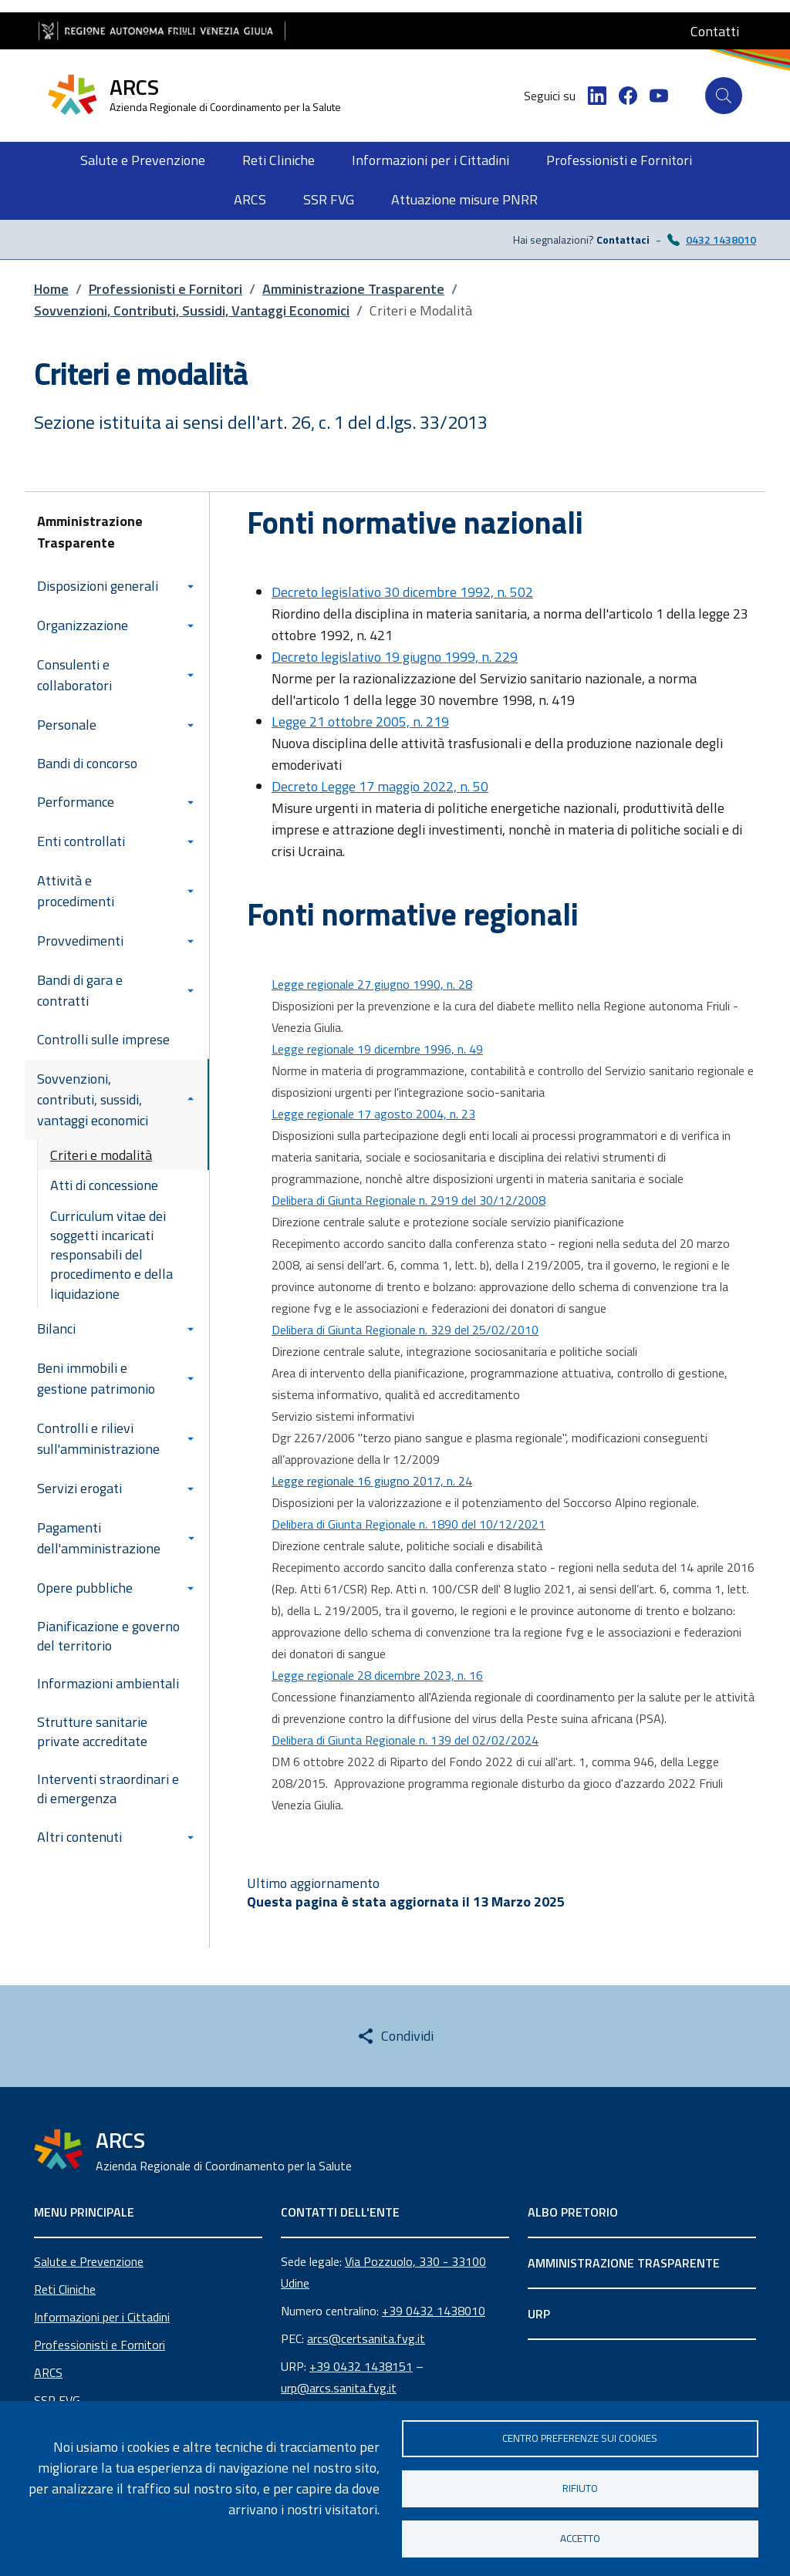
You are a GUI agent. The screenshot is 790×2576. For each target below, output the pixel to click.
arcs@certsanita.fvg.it (366, 2338)
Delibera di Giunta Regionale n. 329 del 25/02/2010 (405, 1329)
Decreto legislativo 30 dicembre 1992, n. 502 (402, 592)
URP (539, 2314)
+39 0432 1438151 (361, 2366)
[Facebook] (628, 95)
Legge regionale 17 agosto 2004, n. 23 (373, 1113)
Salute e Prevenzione (88, 2261)
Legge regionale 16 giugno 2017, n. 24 (372, 1481)
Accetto (580, 2538)
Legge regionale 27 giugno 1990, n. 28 (372, 984)
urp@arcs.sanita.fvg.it (339, 2388)
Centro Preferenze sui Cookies (579, 2438)
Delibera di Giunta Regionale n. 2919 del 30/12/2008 (408, 1200)
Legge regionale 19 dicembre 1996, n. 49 (377, 1049)
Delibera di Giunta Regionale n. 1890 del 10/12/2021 (408, 1524)
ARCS (48, 2372)
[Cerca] (723, 95)
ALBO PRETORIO (573, 2212)
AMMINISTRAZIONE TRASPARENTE (624, 2263)
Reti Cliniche (65, 2289)
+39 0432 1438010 (433, 2310)
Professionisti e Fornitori (99, 2344)
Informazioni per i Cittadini (102, 2317)
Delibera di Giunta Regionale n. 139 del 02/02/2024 (405, 1740)
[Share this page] (395, 2036)
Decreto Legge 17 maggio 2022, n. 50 (380, 786)
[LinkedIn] (597, 95)
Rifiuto (580, 2488)
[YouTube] (659, 95)
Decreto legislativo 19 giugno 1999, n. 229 (395, 656)
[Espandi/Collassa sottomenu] (193, 586)
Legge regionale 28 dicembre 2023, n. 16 (377, 1675)
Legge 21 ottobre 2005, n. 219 (360, 721)
